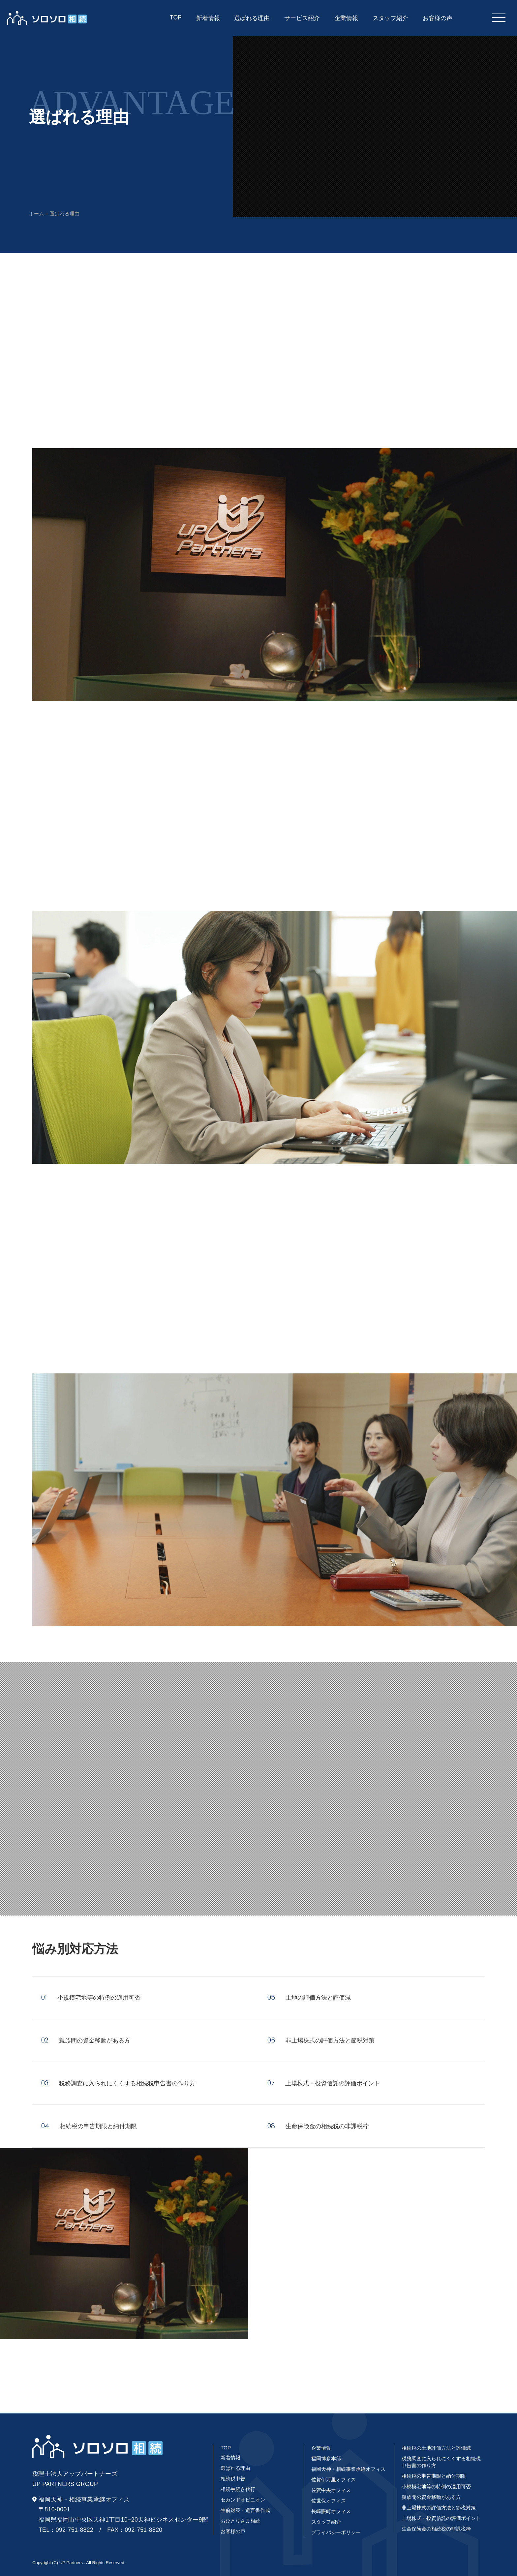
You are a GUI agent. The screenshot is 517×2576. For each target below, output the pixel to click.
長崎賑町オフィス (331, 2511)
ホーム (36, 213)
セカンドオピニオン (243, 2499)
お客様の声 (233, 2531)
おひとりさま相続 (240, 2521)
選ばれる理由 (235, 2468)
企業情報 (321, 2448)
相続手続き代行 (238, 2489)
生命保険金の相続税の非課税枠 (436, 2528)
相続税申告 (233, 2478)
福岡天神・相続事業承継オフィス (348, 2469)
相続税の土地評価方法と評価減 (436, 2448)
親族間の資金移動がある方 (431, 2497)
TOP (226, 2447)
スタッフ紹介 (326, 2522)
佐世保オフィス (328, 2500)
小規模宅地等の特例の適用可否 (436, 2486)
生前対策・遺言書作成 (245, 2510)
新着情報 (230, 2457)
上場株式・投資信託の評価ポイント (441, 2518)
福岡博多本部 (326, 2458)
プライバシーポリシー (336, 2532)
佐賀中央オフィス (331, 2490)
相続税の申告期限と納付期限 (434, 2476)
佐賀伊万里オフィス (333, 2479)
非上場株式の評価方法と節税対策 (439, 2507)
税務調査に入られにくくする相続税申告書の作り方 (441, 2462)
